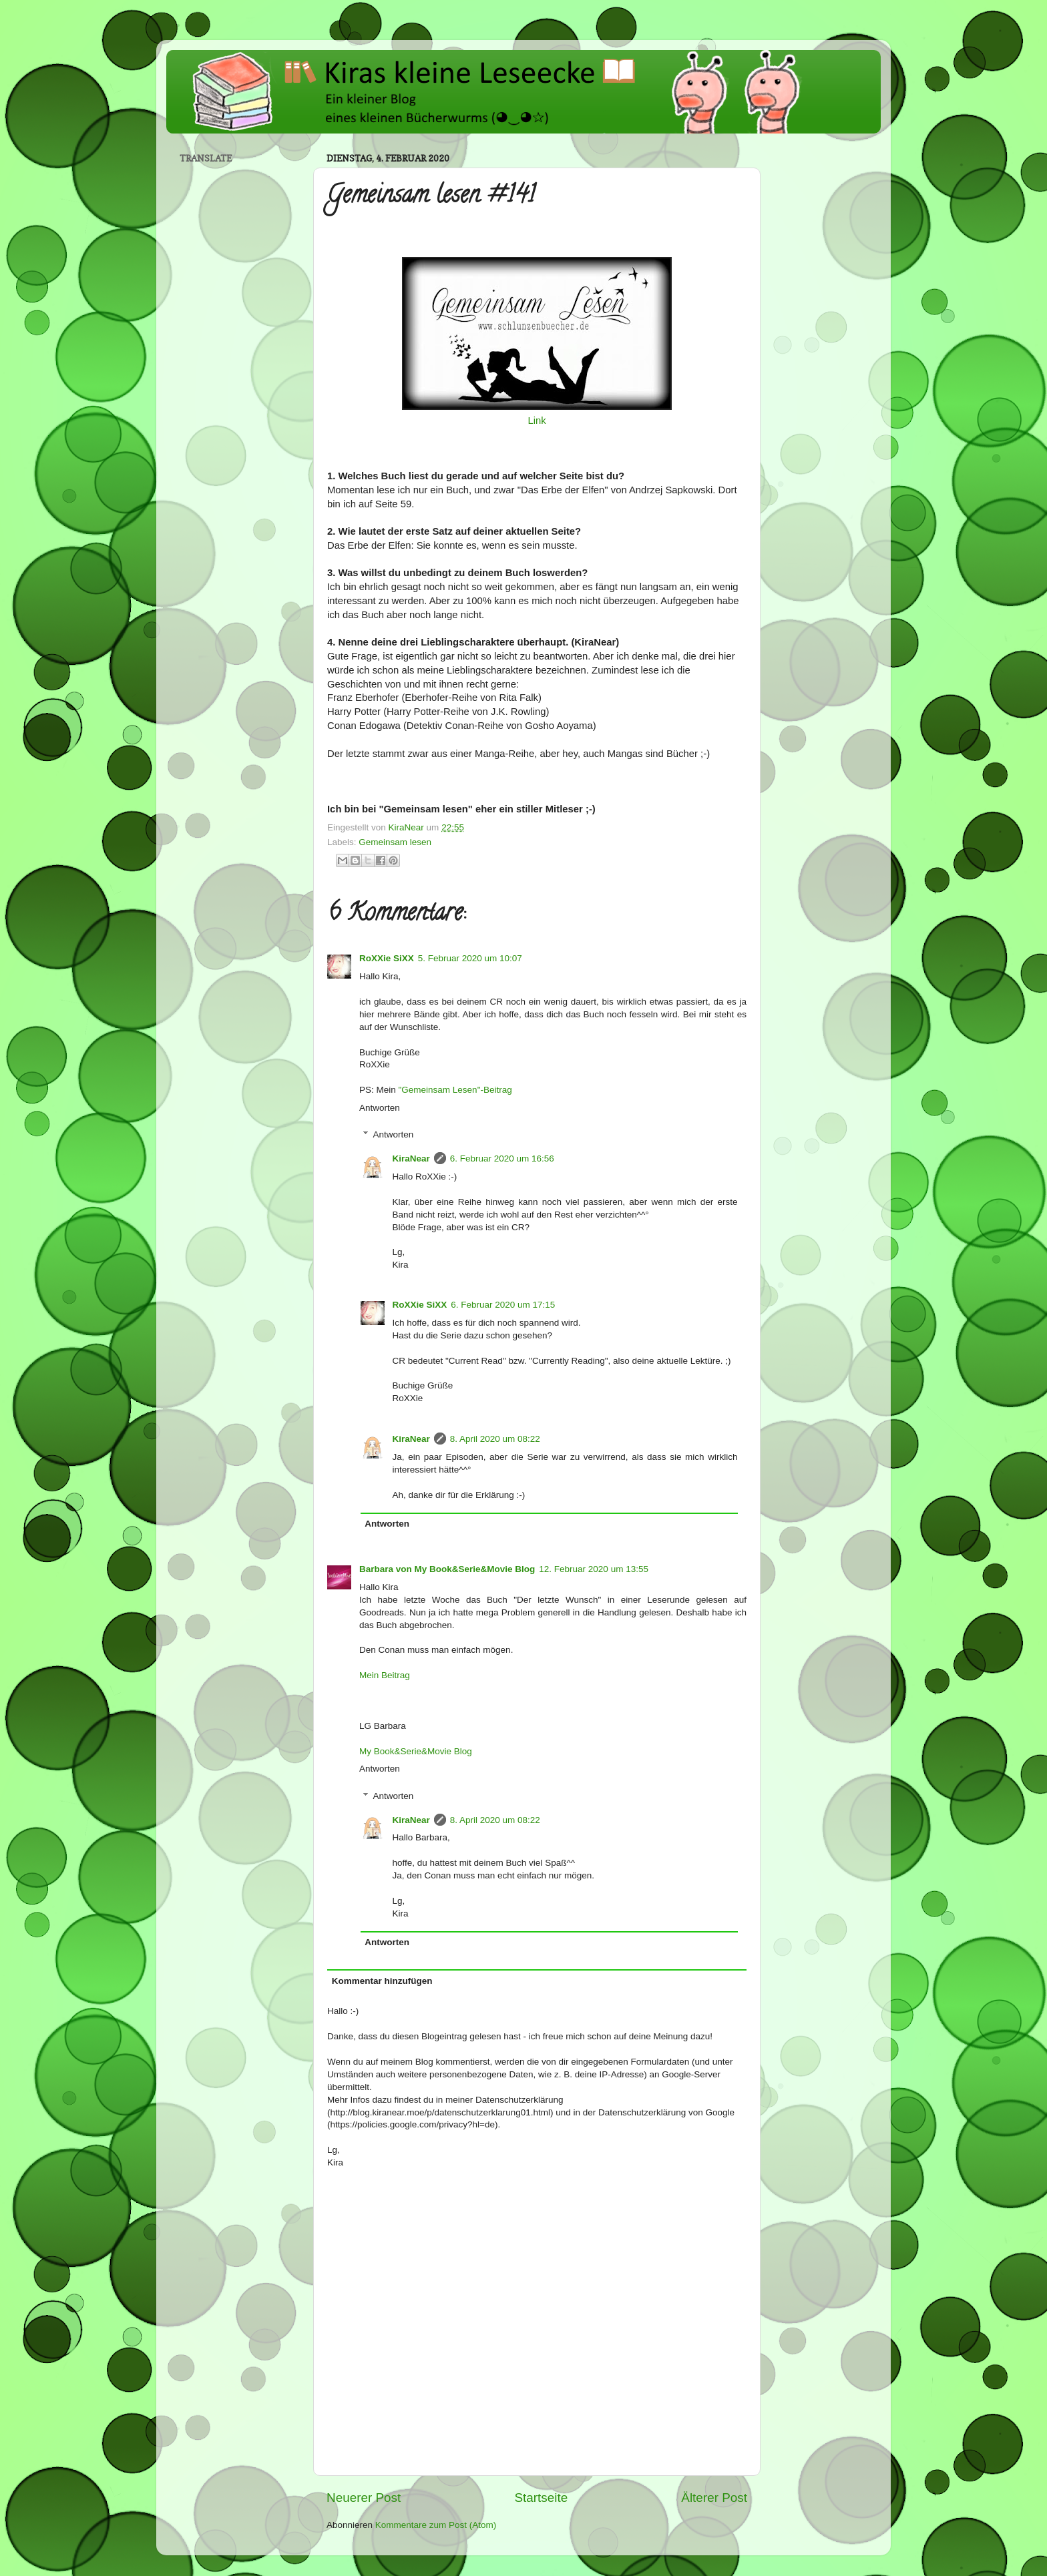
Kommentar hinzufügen (382, 1981)
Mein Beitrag (384, 1675)
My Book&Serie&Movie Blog (415, 1751)
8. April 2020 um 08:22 (495, 1439)
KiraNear (411, 1158)
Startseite (541, 2498)
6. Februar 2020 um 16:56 (502, 1158)
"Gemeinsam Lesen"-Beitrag (455, 1090)
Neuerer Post (364, 2498)
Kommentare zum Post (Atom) (436, 2525)
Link (537, 420)
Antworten (379, 1108)
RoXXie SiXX (386, 958)
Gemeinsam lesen (395, 842)
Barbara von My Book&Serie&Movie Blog (447, 1569)
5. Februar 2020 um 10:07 (470, 958)
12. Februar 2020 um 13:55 (593, 1569)
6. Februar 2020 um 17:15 (503, 1305)
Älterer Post (714, 2498)
